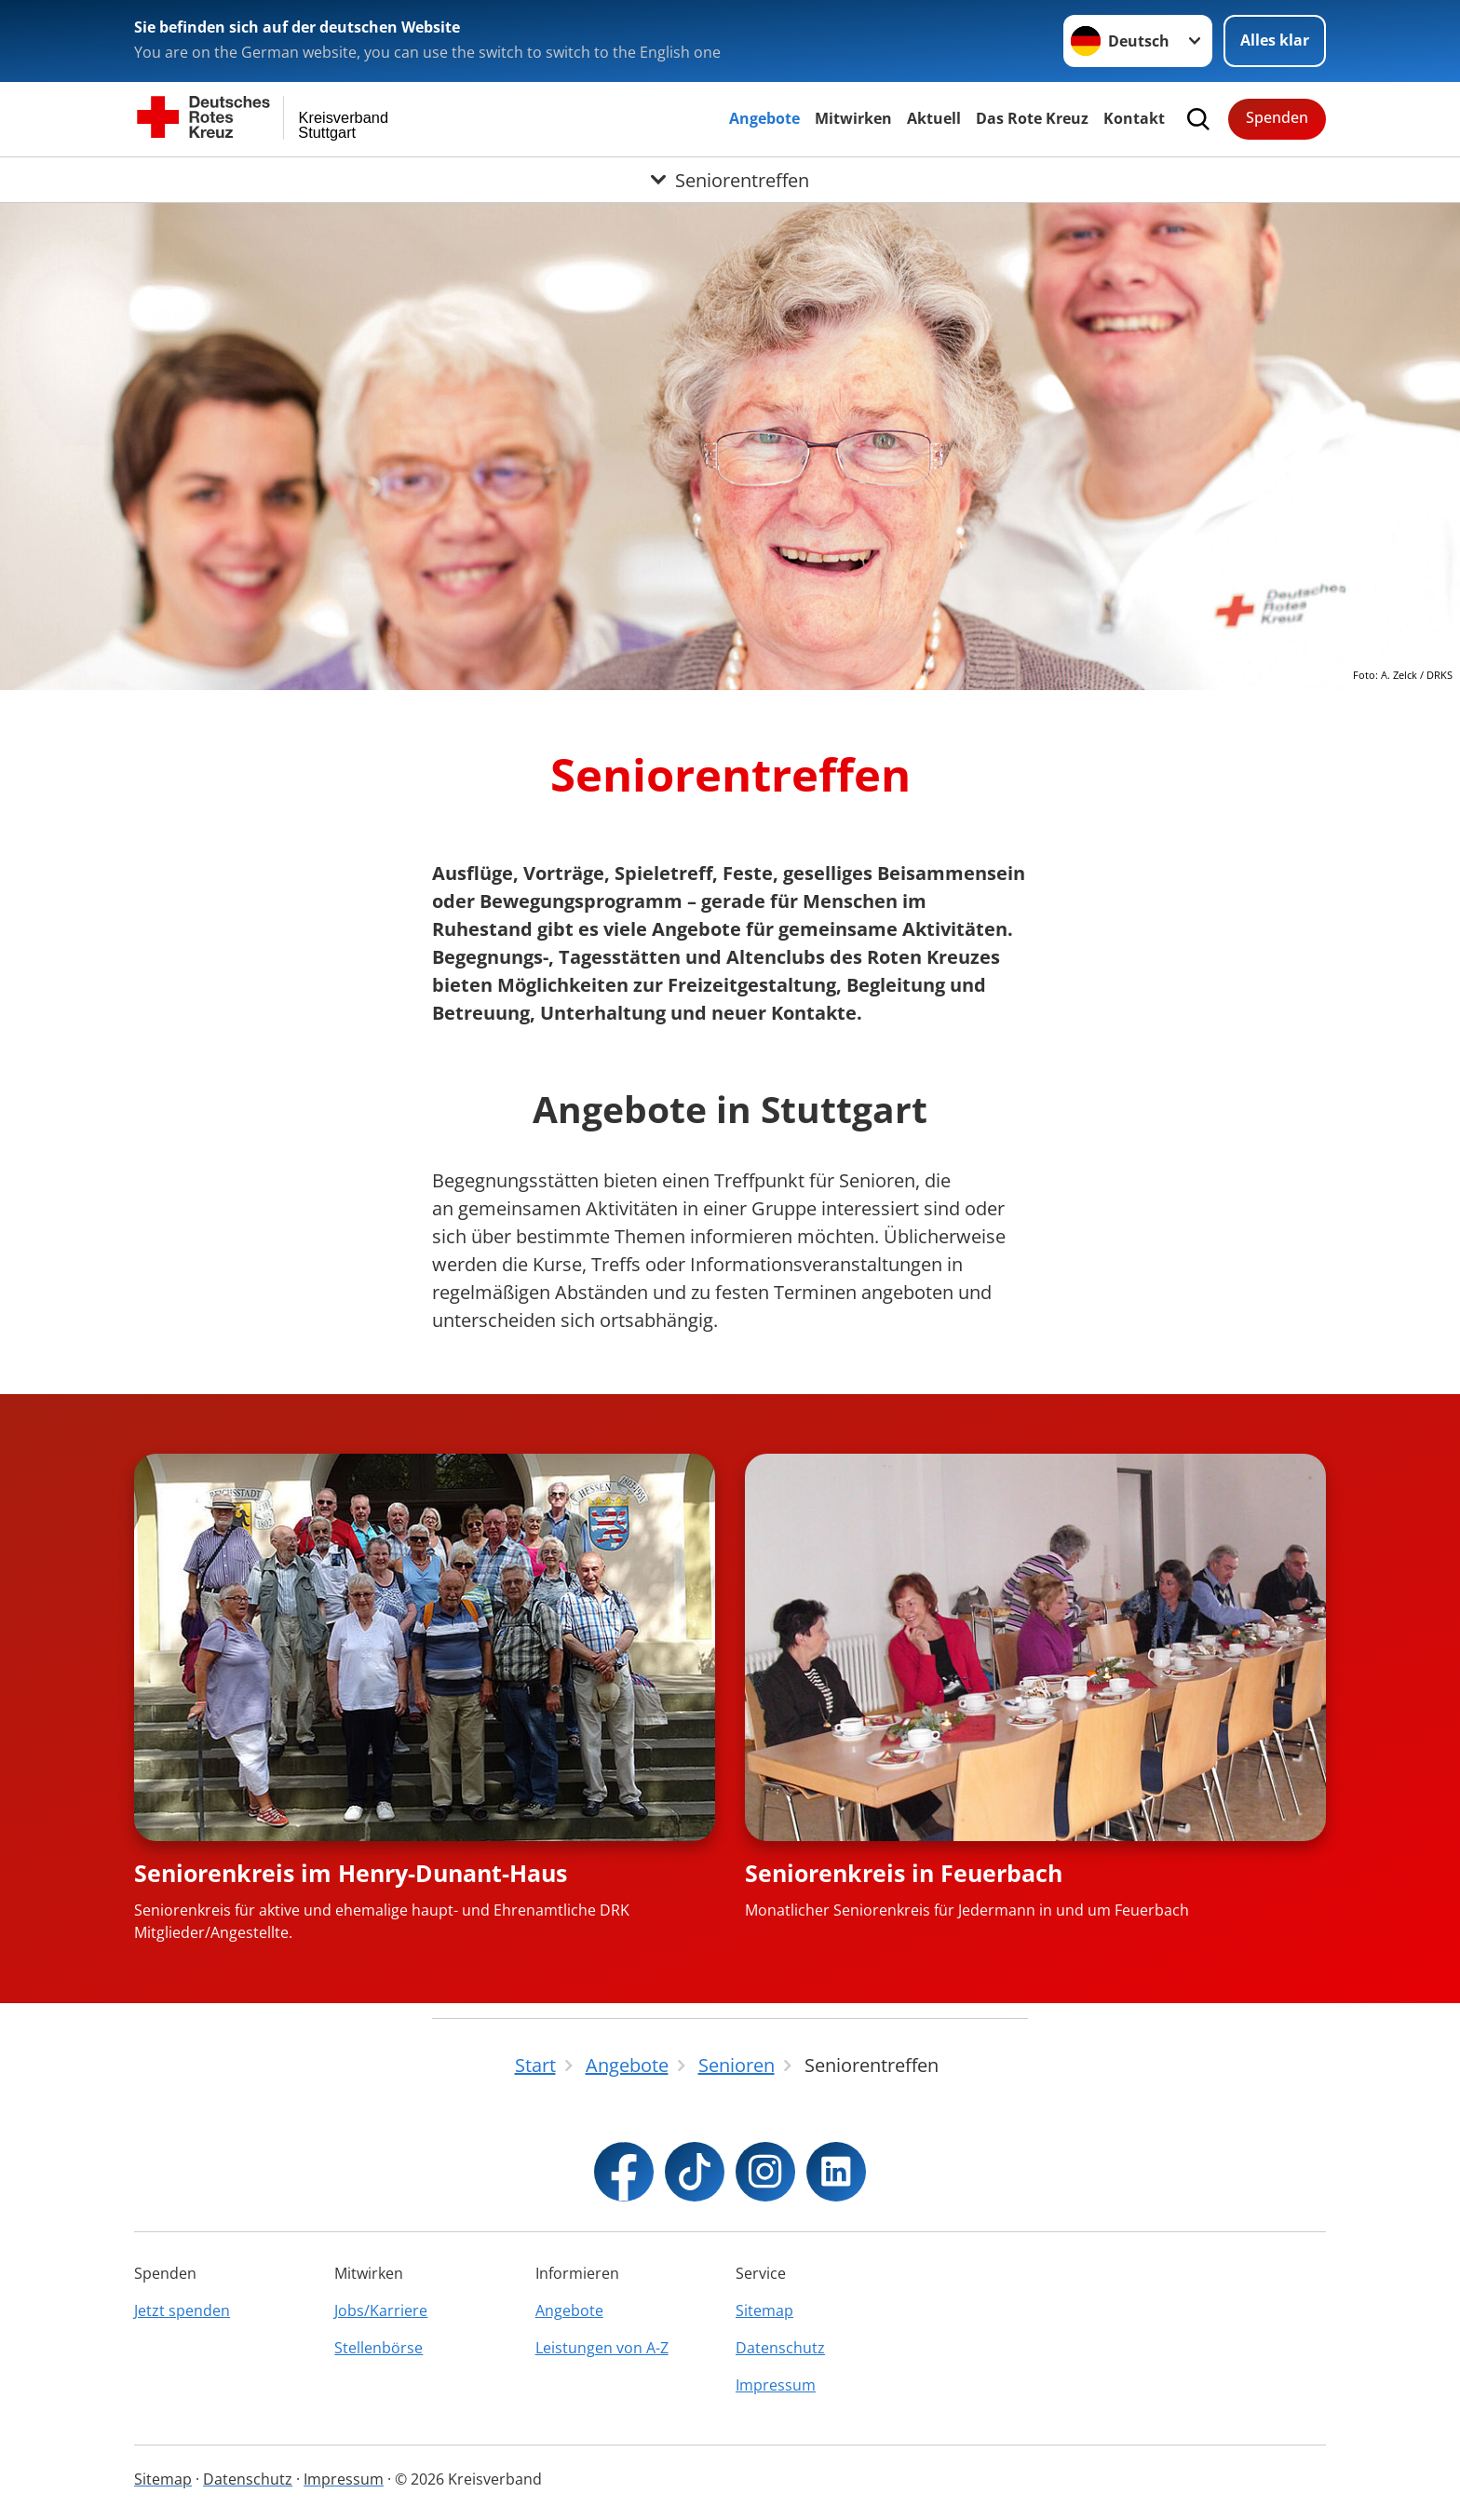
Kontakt (1134, 118)
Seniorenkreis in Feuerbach (903, 1873)
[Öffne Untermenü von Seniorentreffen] (730, 179)
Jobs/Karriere (380, 2310)
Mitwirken (853, 118)
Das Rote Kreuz (1032, 118)
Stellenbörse (378, 2347)
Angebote (764, 118)
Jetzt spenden (182, 2310)
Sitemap (764, 2310)
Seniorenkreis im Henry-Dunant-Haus (350, 1873)
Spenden (1277, 117)
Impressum (776, 2385)
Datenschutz (780, 2347)
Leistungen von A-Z (602, 2347)
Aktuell (934, 118)
